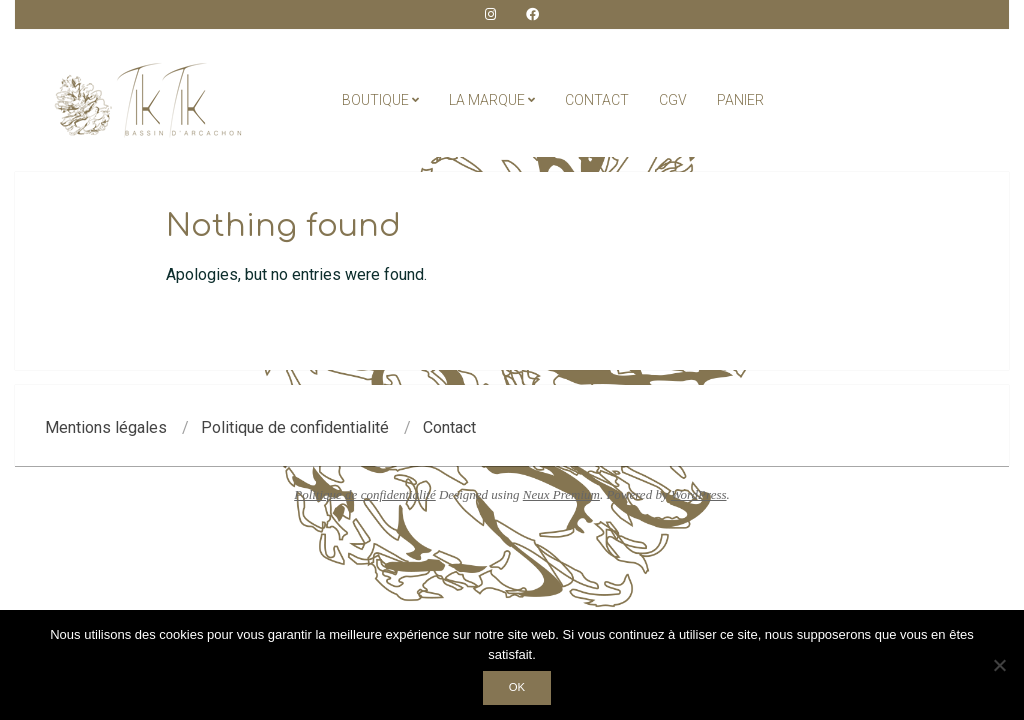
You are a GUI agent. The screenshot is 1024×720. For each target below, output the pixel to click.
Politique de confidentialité (365, 494)
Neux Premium (561, 494)
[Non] (999, 665)
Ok (517, 687)
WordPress (699, 494)
